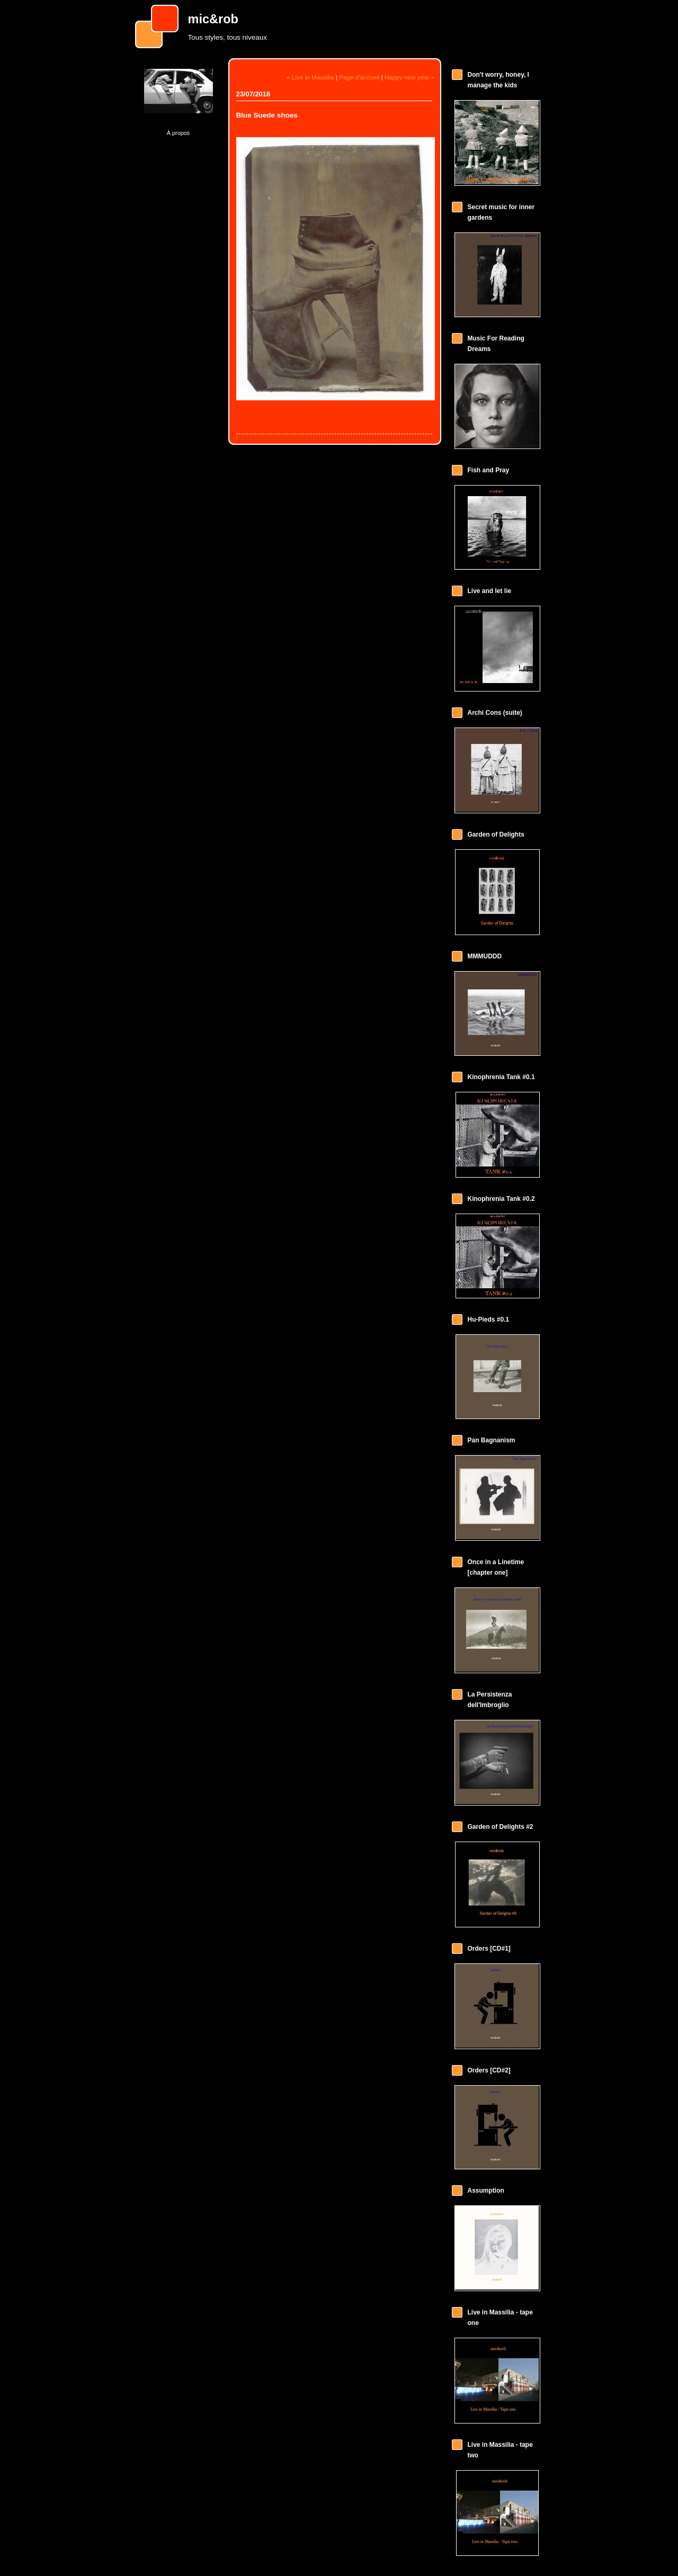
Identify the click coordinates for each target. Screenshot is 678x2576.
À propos (178, 133)
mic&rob (213, 19)
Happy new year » (410, 77)
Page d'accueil (359, 77)
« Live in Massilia (310, 77)
